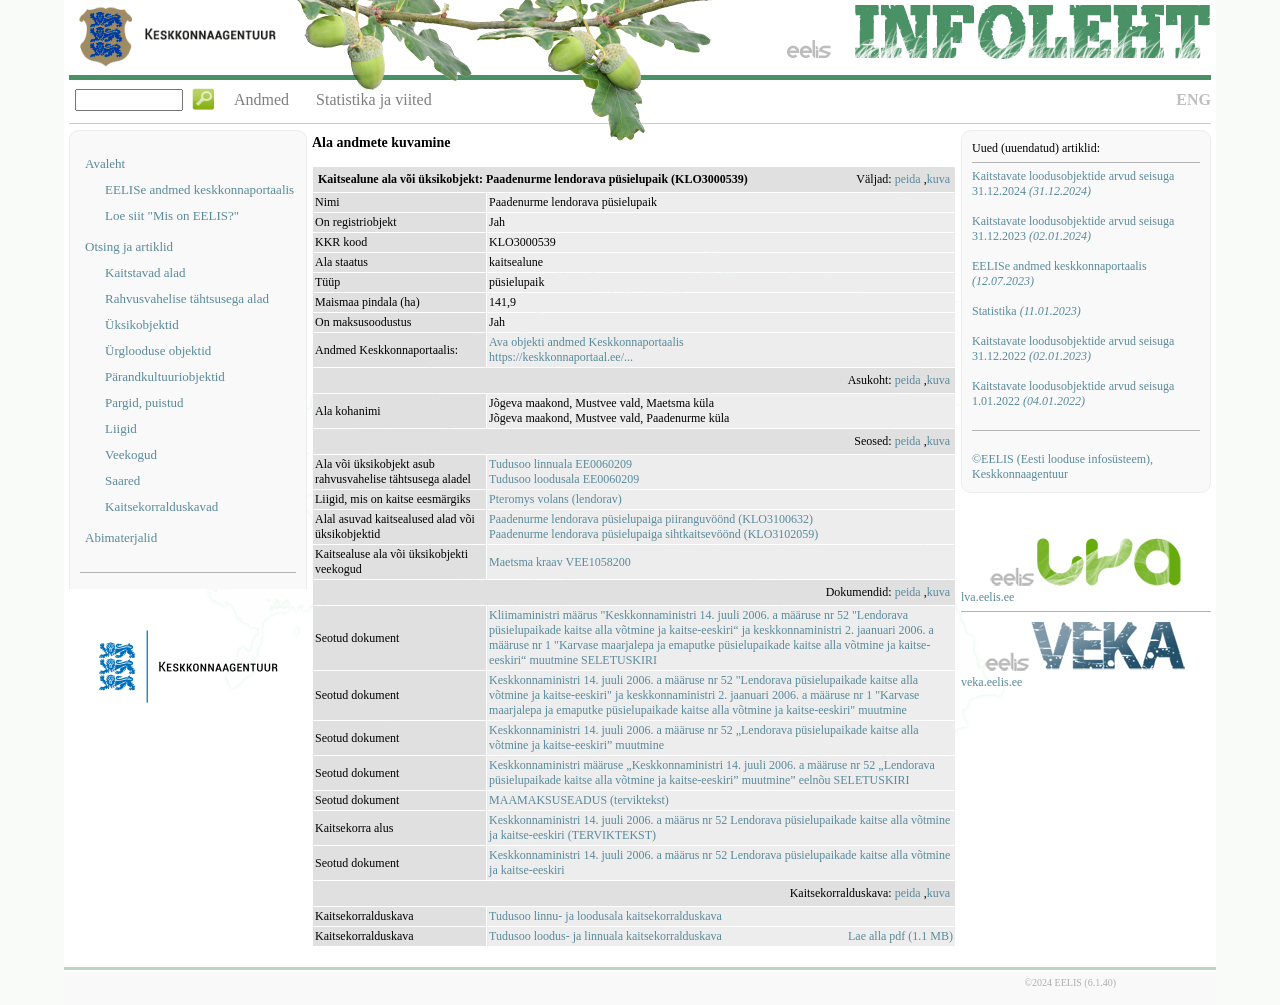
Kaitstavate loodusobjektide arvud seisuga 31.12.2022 (1073, 348)
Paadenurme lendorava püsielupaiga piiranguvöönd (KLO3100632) (651, 519)
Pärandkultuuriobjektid (165, 376)
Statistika (1026, 311)
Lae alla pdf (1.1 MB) (900, 936)
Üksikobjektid (142, 324)
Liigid (121, 428)
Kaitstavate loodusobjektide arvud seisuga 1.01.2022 (1073, 393)
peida (908, 179)
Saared (122, 480)
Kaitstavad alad (145, 272)
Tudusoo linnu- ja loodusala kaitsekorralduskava (605, 916)
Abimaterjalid (121, 537)
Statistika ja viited (374, 99)
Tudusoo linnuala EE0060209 (560, 464)
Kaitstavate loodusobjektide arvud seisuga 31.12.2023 (1073, 228)
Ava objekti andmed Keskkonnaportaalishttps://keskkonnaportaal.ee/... (586, 349)
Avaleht (105, 163)
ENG (1193, 99)
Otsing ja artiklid (129, 246)
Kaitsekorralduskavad (161, 506)
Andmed (261, 99)
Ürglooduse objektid (158, 350)
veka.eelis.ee (991, 682)
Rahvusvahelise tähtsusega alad (187, 298)
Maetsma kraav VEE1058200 (560, 562)
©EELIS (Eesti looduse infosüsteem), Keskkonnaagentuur (1062, 466)
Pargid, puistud (144, 402)
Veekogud (131, 454)
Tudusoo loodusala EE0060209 (564, 479)
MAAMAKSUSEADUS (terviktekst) (579, 800)
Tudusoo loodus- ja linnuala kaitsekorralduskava (605, 936)
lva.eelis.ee (987, 597)
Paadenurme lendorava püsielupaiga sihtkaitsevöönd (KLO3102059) (653, 534)
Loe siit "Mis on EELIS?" (172, 215)
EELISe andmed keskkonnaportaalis (199, 189)
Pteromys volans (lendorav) (555, 499)
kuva (938, 179)
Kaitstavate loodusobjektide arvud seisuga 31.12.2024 (1073, 183)
